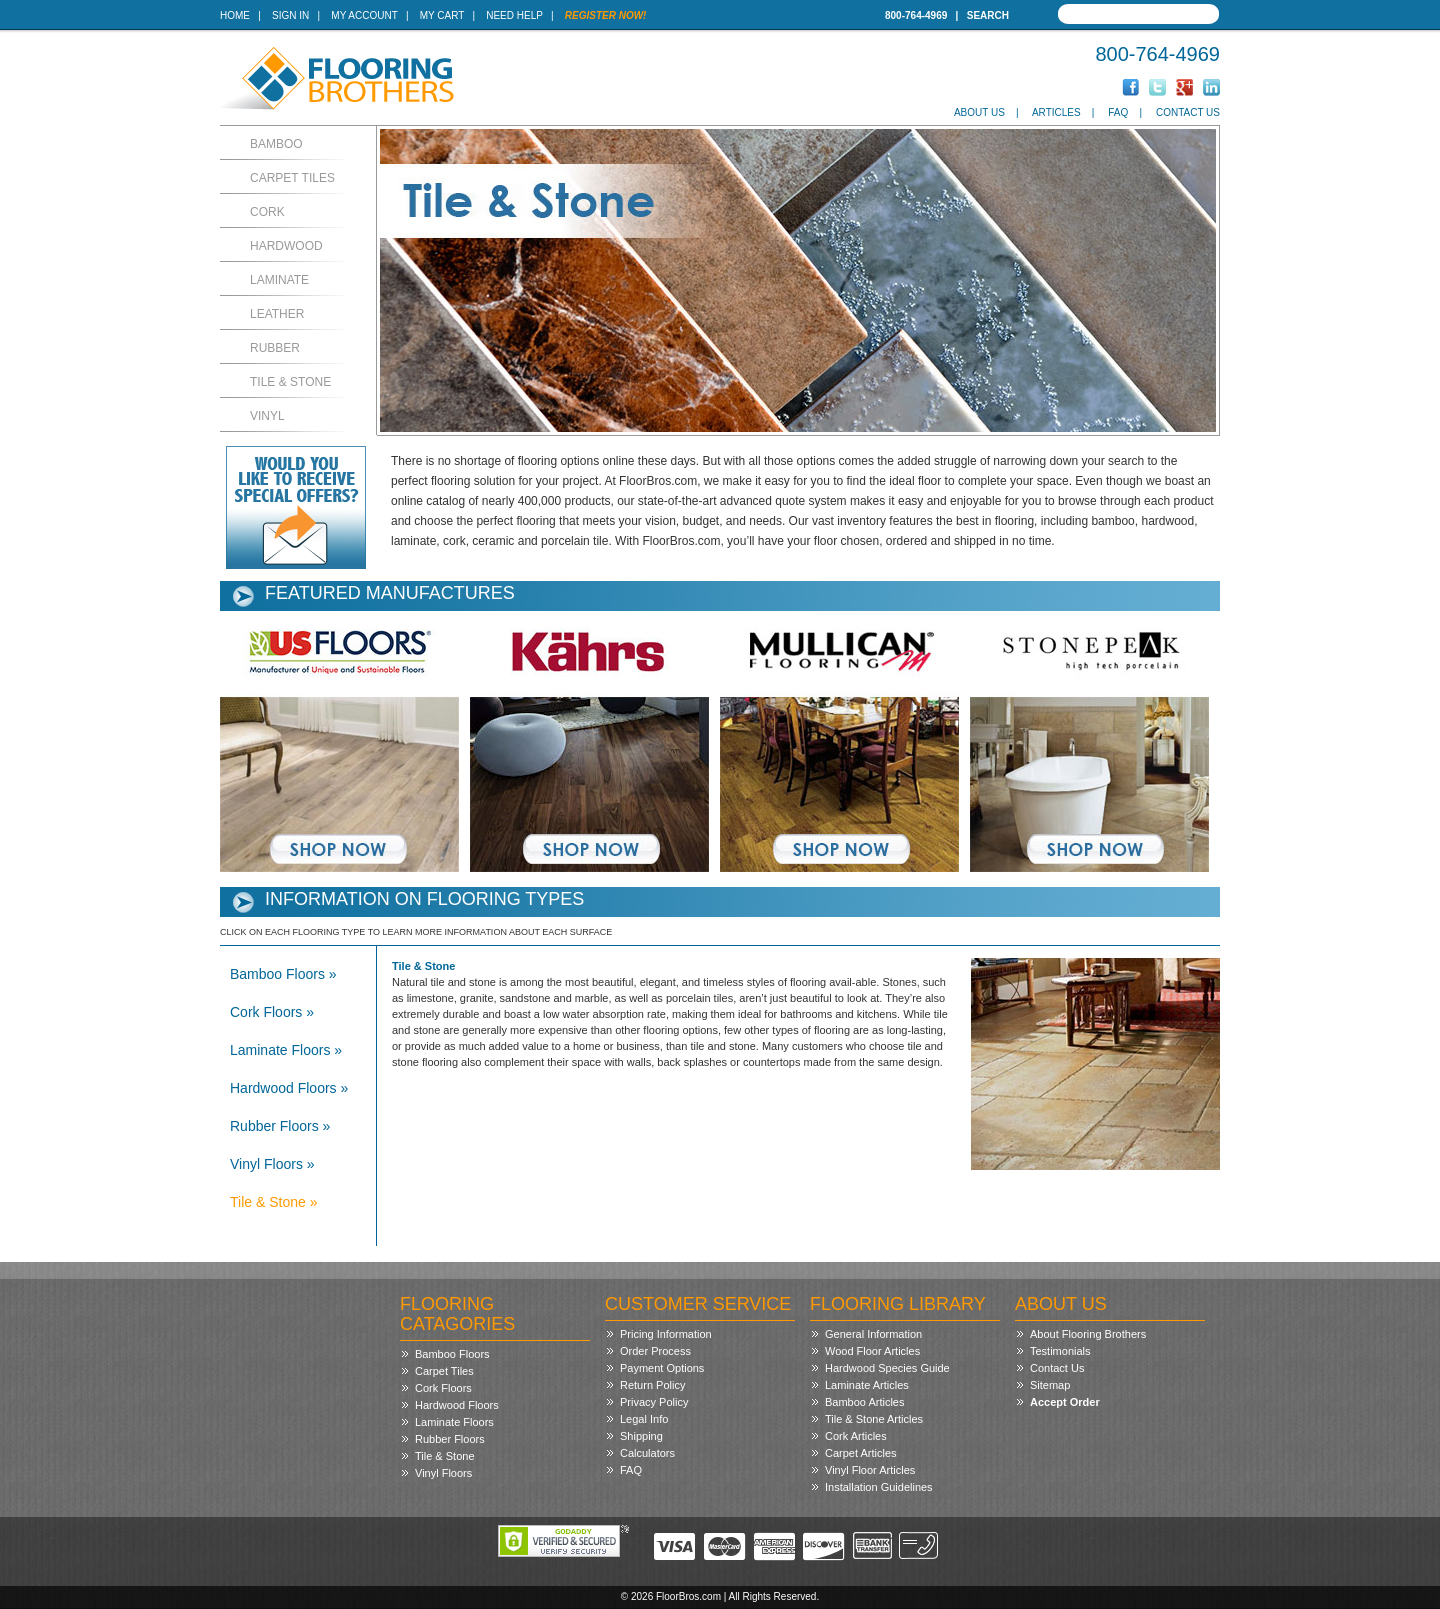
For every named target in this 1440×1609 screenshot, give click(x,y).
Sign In (290, 15)
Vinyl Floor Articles (870, 1470)
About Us (979, 112)
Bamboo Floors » (283, 974)
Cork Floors (443, 1388)
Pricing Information (666, 1334)
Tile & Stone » (273, 1202)
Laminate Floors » (286, 1050)
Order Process (655, 1351)
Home (235, 15)
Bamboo (276, 144)
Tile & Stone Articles (874, 1419)
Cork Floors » (272, 1012)
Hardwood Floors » (289, 1088)
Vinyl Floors (443, 1473)
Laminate (279, 280)
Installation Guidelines (879, 1487)
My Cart (442, 15)
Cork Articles (856, 1436)
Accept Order (1065, 1402)
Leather (277, 314)
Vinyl (267, 416)
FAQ (1118, 112)
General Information (873, 1334)
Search (988, 15)
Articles (1056, 112)
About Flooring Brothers (1088, 1334)
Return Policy (652, 1385)
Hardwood (286, 246)
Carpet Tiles (292, 178)
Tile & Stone (290, 382)
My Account (364, 15)
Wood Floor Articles (872, 1351)
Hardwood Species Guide (887, 1368)
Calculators (647, 1453)
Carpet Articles (861, 1453)
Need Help (514, 15)
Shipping (641, 1436)
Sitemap (1050, 1385)
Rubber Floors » (280, 1126)
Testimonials (1060, 1351)
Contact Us (1188, 112)
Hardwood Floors (457, 1405)
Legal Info (644, 1419)
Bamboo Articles (864, 1402)
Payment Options (662, 1368)
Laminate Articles (867, 1385)
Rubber (275, 348)
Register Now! (606, 15)
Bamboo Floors (452, 1354)
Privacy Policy (654, 1402)
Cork (267, 212)
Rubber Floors (450, 1439)
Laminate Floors (454, 1422)
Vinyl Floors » (272, 1164)
